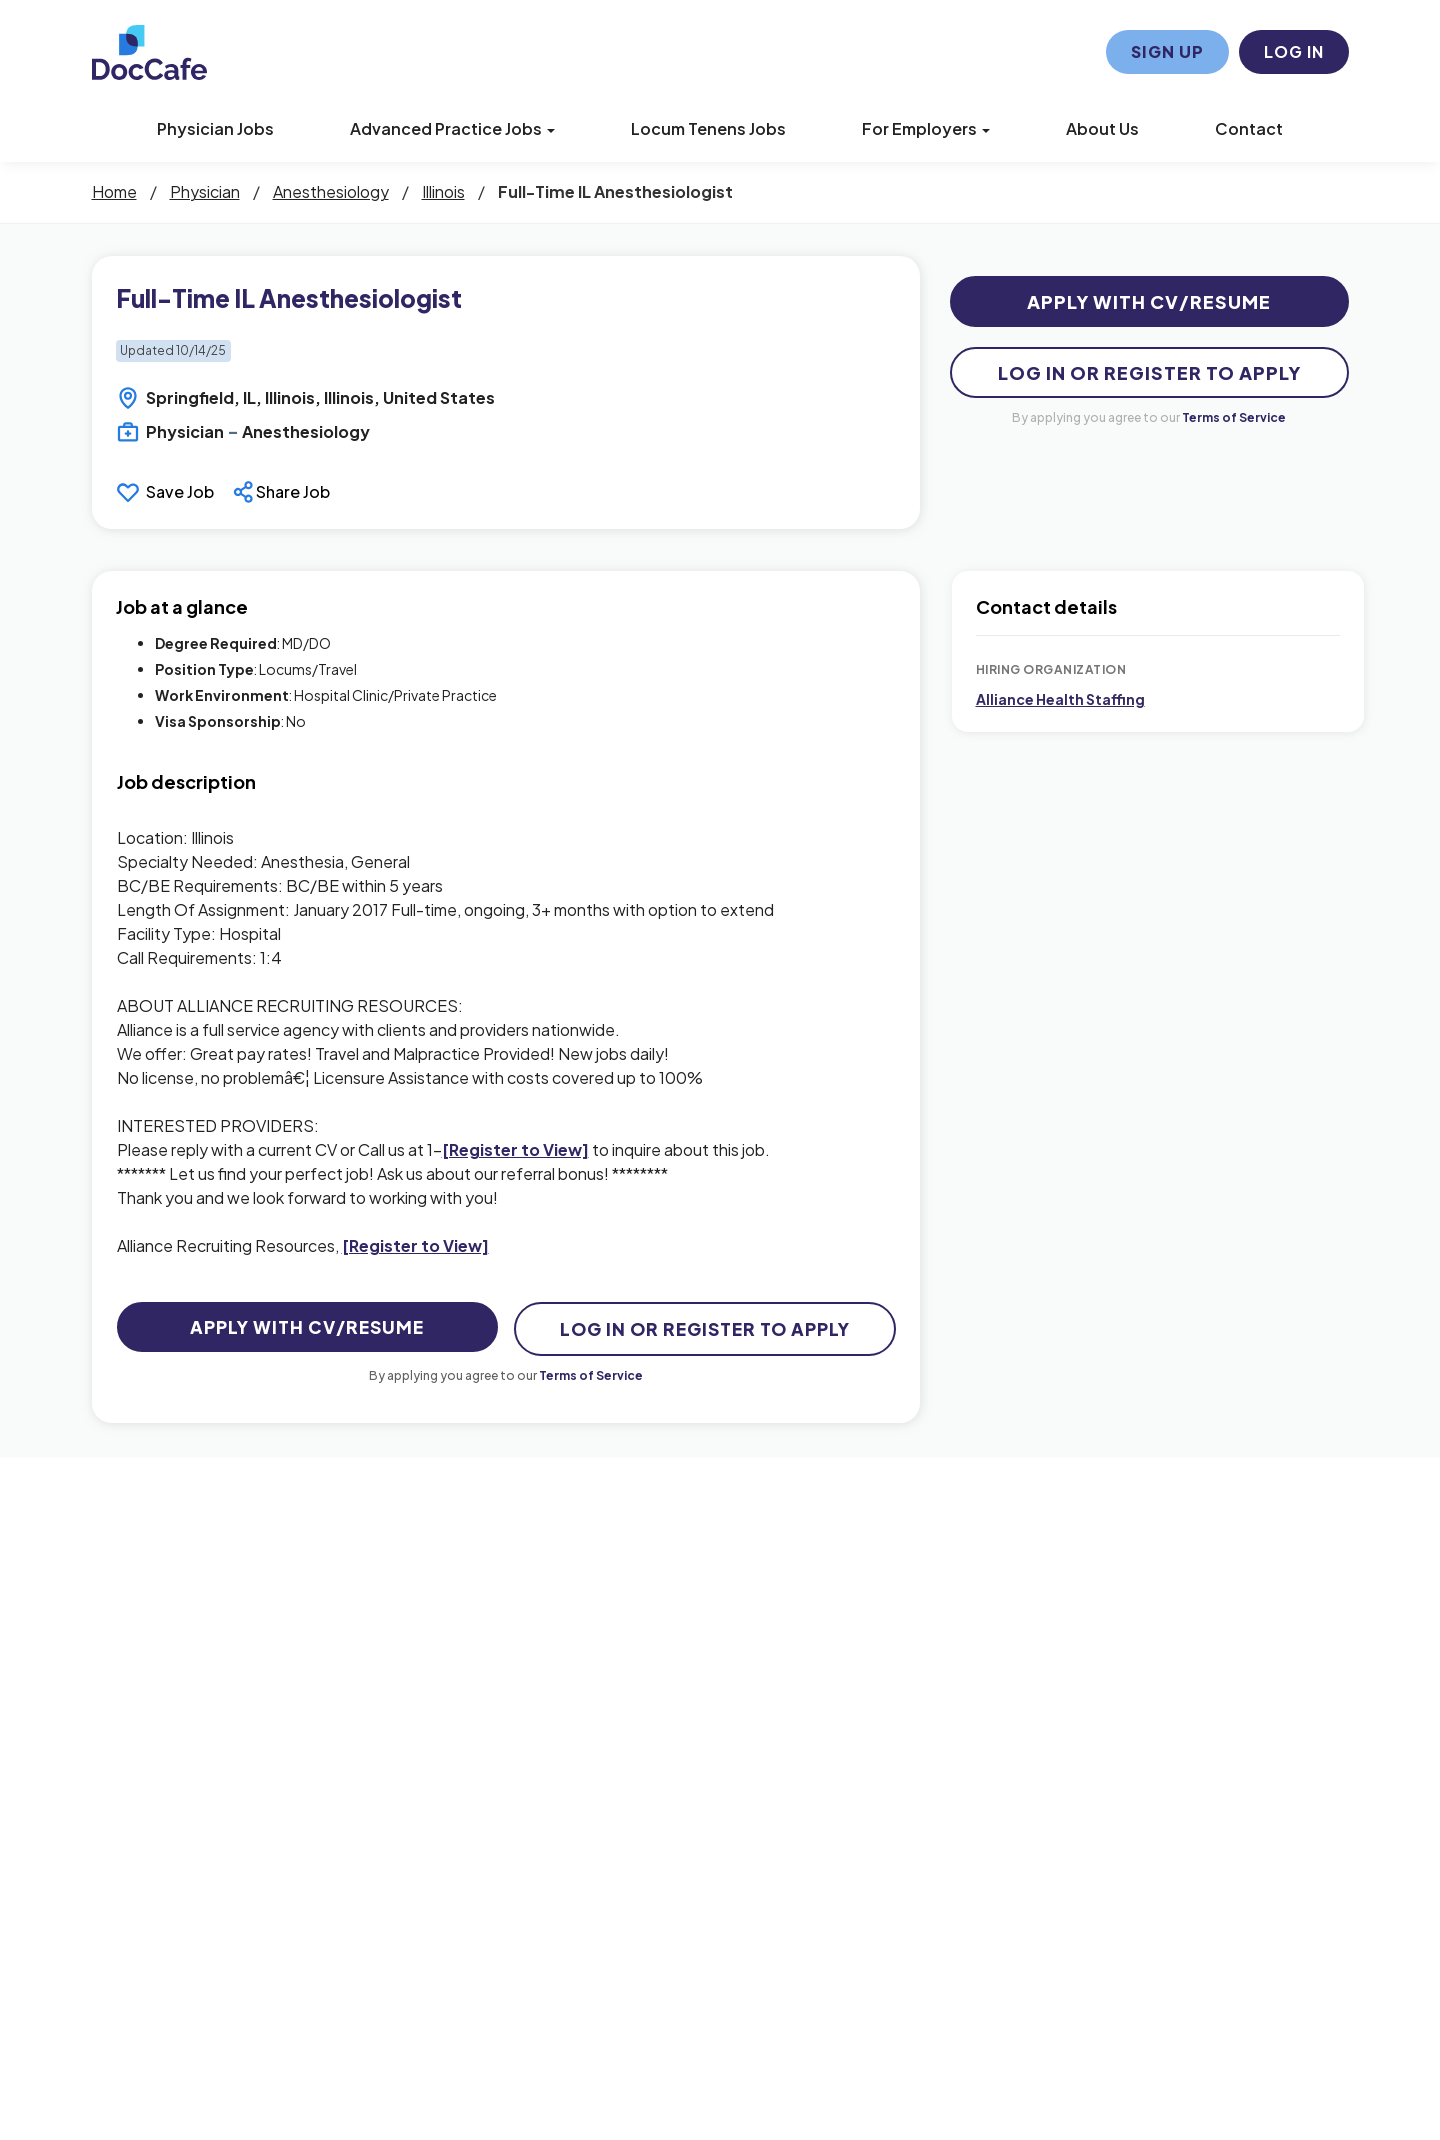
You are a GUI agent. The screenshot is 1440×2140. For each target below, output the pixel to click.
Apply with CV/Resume (1149, 301)
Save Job (180, 491)
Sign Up (1167, 51)
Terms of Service (1234, 417)
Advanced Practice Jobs (452, 128)
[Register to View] (515, 1149)
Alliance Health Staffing (1060, 699)
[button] (284, 492)
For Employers (926, 128)
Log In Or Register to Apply (1149, 372)
